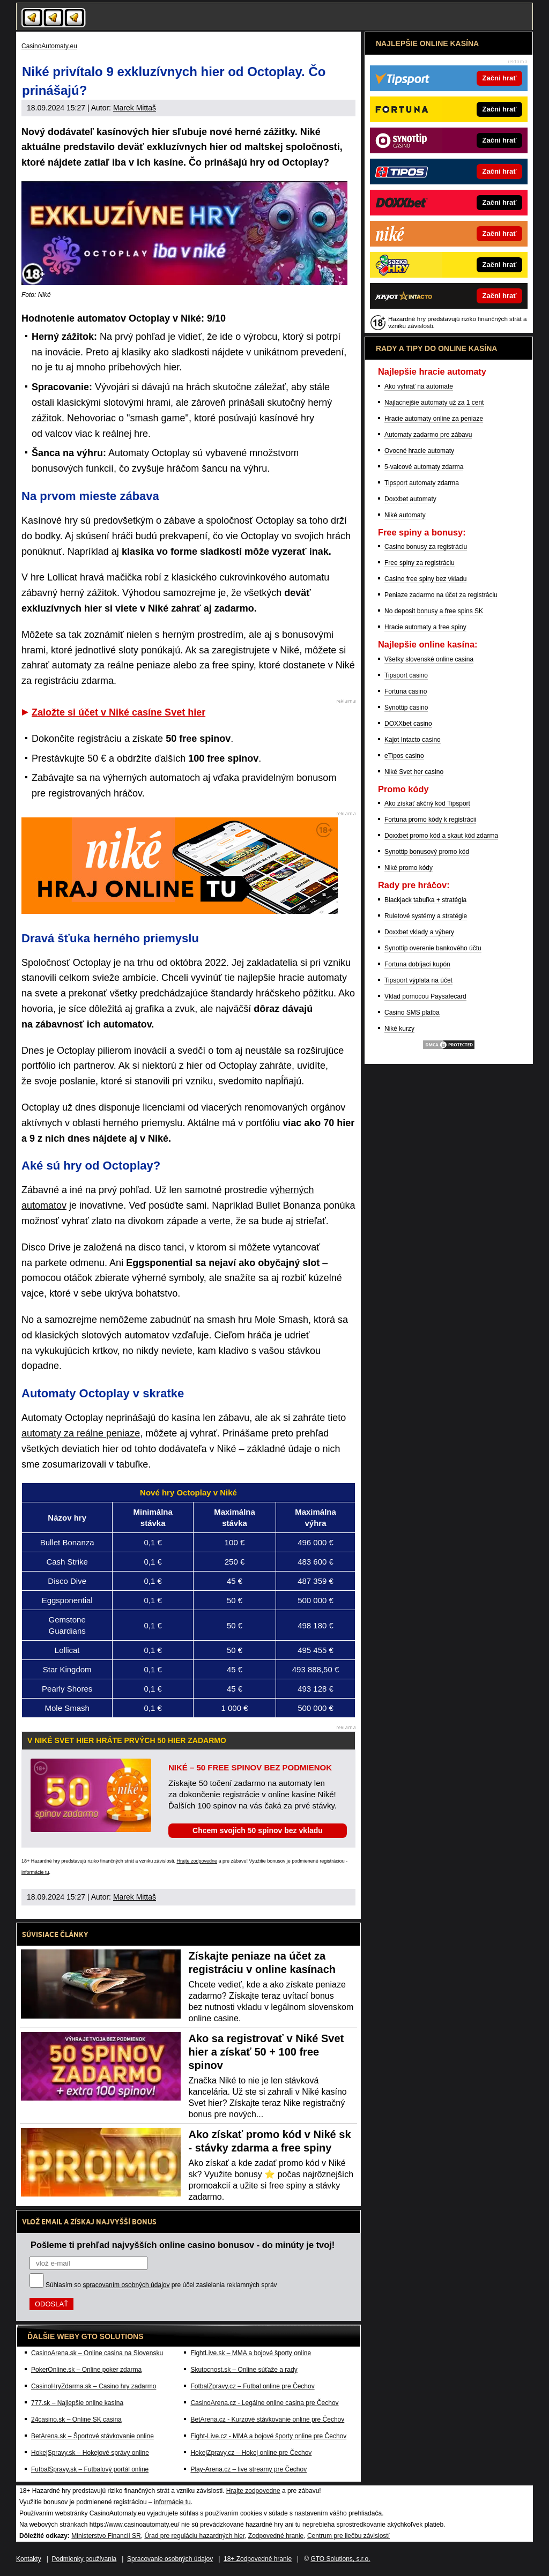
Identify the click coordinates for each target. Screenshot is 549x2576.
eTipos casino (404, 756)
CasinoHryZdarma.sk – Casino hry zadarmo (93, 2386)
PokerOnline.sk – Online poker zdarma (86, 2369)
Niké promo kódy (408, 868)
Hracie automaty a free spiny (425, 627)
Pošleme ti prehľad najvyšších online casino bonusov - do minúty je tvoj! (183, 2245)
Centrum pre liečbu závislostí (348, 2536)
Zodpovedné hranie (275, 2536)
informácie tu (35, 1872)
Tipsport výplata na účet (418, 980)
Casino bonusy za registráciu (425, 546)
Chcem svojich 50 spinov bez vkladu (257, 1830)
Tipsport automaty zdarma (421, 483)
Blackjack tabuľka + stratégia (425, 900)
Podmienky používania (84, 2559)
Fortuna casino (405, 691)
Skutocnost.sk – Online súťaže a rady (243, 2369)
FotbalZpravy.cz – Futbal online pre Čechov (252, 2386)
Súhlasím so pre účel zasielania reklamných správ (161, 2285)
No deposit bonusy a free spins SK (433, 611)
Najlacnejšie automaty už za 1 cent (434, 402)
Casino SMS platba (412, 1012)
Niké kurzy (399, 1028)
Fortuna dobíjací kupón (417, 964)
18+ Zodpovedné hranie (258, 2559)
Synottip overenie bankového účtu (432, 948)
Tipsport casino (406, 675)
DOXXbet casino (408, 723)
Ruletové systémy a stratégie (425, 916)
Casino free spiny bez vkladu (425, 579)
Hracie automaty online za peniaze (433, 418)
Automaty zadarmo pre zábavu (428, 434)
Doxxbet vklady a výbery (419, 932)
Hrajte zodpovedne (196, 1861)
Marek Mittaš (134, 107)
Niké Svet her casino (413, 772)
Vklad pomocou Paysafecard (425, 996)
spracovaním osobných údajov (126, 2285)
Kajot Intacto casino (412, 739)
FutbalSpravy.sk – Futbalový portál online (90, 2469)
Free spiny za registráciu (419, 563)
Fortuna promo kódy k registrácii (430, 819)
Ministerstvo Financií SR (105, 2536)
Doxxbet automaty (410, 499)
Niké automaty (405, 515)
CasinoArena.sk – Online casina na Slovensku (97, 2353)
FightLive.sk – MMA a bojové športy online (250, 2353)
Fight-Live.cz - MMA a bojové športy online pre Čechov (268, 2436)
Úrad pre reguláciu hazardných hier (194, 2536)
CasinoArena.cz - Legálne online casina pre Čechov (264, 2403)
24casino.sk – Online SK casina (76, 2419)
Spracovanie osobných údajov (170, 2559)
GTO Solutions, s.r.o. (340, 2559)
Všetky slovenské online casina (428, 659)
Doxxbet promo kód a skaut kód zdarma (441, 835)
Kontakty (28, 2559)
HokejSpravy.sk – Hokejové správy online (90, 2452)
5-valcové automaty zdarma (423, 467)
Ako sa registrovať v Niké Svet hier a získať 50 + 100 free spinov (266, 2051)
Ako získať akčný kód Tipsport (427, 803)
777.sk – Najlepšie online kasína (77, 2403)
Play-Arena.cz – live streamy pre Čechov (248, 2469)
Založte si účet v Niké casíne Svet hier (118, 712)
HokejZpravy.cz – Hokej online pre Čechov (250, 2452)
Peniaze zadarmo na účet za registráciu (441, 595)
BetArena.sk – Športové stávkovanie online (92, 2436)
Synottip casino (406, 707)
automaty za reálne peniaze (80, 1433)
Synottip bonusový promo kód (426, 851)
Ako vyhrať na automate (418, 386)
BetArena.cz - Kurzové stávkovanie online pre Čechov (267, 2419)
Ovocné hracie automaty (419, 451)
